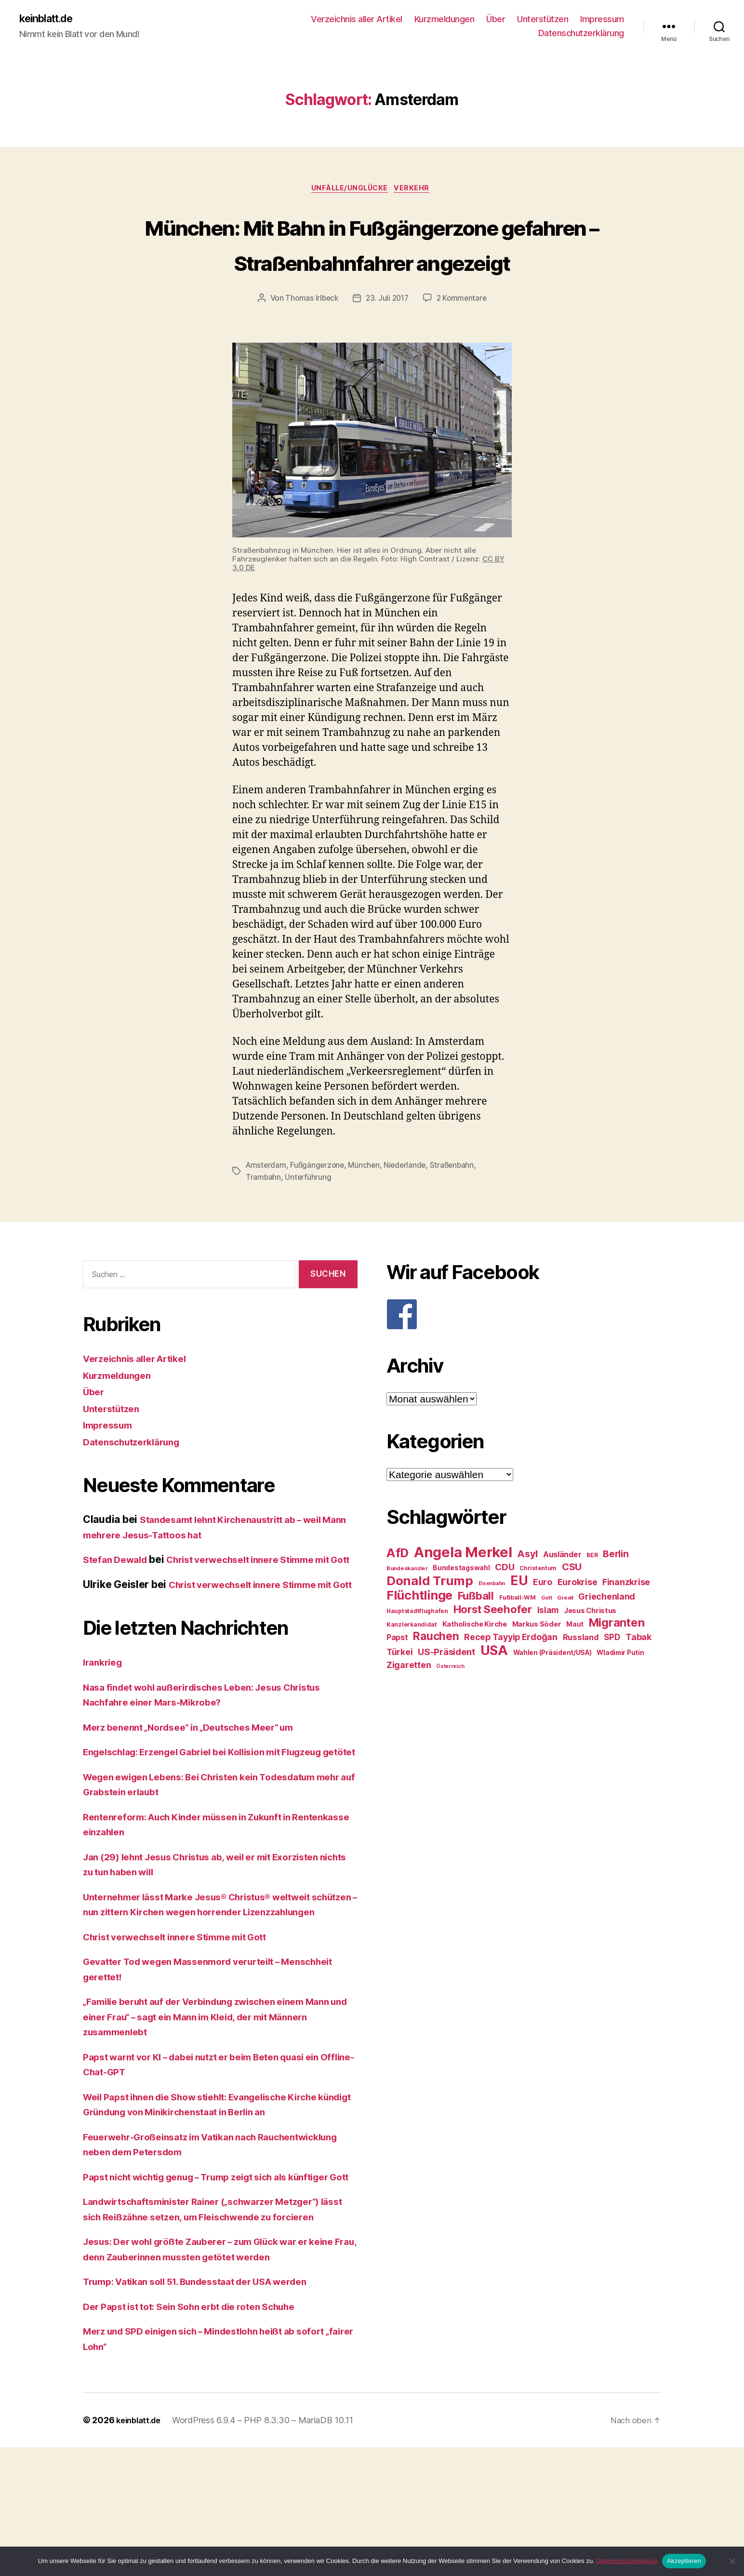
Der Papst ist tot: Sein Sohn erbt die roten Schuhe (201, 2435)
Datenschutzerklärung (581, 34)
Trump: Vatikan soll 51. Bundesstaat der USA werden (210, 2410)
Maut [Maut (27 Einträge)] (575, 1661)
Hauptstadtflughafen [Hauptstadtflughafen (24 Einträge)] (417, 1648)
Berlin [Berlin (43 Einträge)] (615, 1591)
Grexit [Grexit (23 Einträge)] (565, 1634)
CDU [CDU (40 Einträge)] (504, 1604)
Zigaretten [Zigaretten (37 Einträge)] (408, 1702)
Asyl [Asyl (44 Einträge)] (527, 1591)
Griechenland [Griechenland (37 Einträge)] (606, 1633)
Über (495, 19)
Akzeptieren (684, 2560)
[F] (523, 1351)
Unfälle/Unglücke (349, 191)
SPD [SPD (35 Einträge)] (612, 1674)
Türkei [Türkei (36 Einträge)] (399, 1689)
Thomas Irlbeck (309, 336)
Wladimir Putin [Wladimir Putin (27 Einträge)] (620, 1690)
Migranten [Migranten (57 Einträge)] (617, 1660)
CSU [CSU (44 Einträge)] (572, 1604)
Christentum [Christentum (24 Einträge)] (538, 1605)
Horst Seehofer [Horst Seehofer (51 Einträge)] (492, 1646)
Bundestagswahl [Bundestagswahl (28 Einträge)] (461, 1605)
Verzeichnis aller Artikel (356, 19)
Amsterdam (267, 1203)
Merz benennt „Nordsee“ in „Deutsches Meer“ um (201, 1795)
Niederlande (409, 1203)
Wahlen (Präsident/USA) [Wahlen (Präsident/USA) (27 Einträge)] (552, 1690)
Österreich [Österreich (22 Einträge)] (450, 1703)
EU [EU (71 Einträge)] (519, 1617)
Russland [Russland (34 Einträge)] (581, 1674)
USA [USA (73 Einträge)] (494, 1687)
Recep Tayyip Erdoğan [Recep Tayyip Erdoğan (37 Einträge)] (511, 1674)
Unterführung (308, 1214)
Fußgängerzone (319, 1203)
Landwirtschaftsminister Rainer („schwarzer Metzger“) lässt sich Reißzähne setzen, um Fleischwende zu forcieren (215, 2330)
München (367, 1203)
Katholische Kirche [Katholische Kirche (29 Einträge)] (474, 1661)
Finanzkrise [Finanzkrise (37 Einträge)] (626, 1619)
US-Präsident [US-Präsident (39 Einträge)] (446, 1688)
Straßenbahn (457, 1203)
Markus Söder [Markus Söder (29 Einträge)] (536, 1661)
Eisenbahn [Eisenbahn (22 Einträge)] (491, 1620)
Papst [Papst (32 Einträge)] (397, 1674)
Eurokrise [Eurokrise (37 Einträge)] (578, 1619)
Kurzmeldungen (444, 19)
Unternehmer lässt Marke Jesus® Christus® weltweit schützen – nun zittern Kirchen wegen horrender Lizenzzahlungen (211, 1995)
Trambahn (263, 1214)
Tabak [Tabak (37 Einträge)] (638, 1674)
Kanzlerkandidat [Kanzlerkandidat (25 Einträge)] (411, 1661)
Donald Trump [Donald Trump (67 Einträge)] (429, 1617)
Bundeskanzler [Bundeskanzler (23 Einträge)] (407, 1605)
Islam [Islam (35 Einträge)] (548, 1647)
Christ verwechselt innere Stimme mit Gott (186, 2035)
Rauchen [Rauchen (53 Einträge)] (436, 1673)
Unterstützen (542, 19)
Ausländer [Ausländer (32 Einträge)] (562, 1591)
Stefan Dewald (118, 1597)
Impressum (602, 19)
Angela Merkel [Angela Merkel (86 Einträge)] (463, 1589)
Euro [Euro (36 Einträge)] (542, 1619)
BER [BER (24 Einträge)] (592, 1592)
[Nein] (732, 2561)
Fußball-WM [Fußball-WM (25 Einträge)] (517, 1634)
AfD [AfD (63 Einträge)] (397, 1590)
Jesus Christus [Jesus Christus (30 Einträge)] (590, 1647)
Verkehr (417, 191)
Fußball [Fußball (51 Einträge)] (476, 1632)
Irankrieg (105, 1730)
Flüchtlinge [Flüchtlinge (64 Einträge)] (419, 1632)
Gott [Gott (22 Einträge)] (546, 1635)
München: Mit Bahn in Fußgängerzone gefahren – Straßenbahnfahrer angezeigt (371, 263)
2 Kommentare (464, 336)
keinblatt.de (50, 19)
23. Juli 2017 (387, 336)
